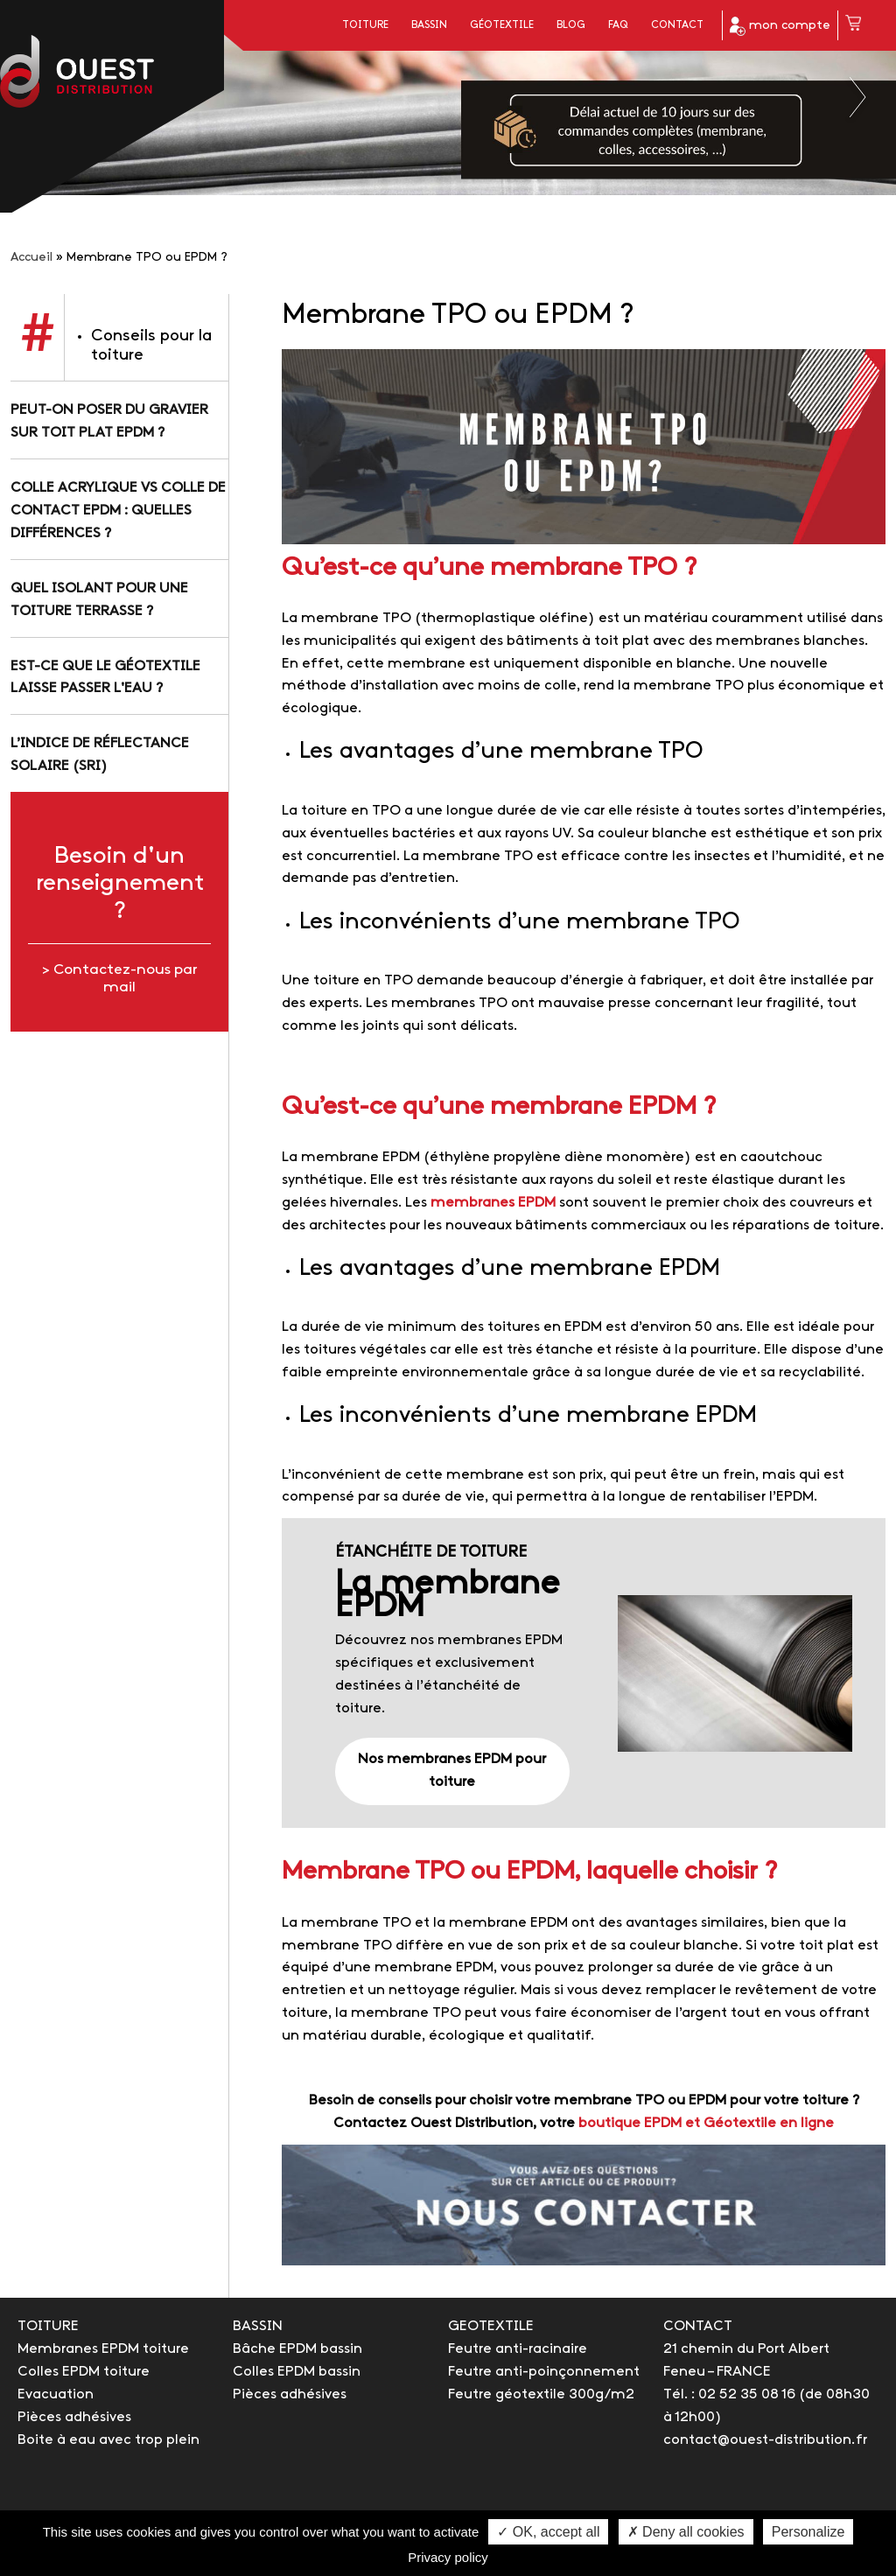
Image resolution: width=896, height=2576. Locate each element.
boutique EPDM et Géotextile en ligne (706, 2123)
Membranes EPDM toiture (103, 2349)
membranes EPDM (493, 1202)
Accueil (31, 257)
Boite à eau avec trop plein (109, 2439)
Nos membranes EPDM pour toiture (452, 1770)
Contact (677, 25)
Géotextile (502, 25)
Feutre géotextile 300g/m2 (541, 2394)
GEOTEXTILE (491, 2326)
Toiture (365, 25)
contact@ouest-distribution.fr (765, 2439)
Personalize (808, 2531)
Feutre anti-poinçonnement (544, 2371)
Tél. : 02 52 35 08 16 (729, 2394)
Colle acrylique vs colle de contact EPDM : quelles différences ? (118, 510)
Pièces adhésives (74, 2417)
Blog (570, 25)
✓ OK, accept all (548, 2531)
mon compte (780, 26)
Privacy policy (448, 2557)
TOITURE (48, 2326)
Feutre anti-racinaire (517, 2349)
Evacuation (56, 2394)
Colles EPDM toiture (84, 2371)
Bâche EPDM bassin (297, 2349)
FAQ (618, 25)
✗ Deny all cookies (686, 2531)
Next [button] (859, 97)
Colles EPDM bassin (296, 2371)
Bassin (429, 25)
